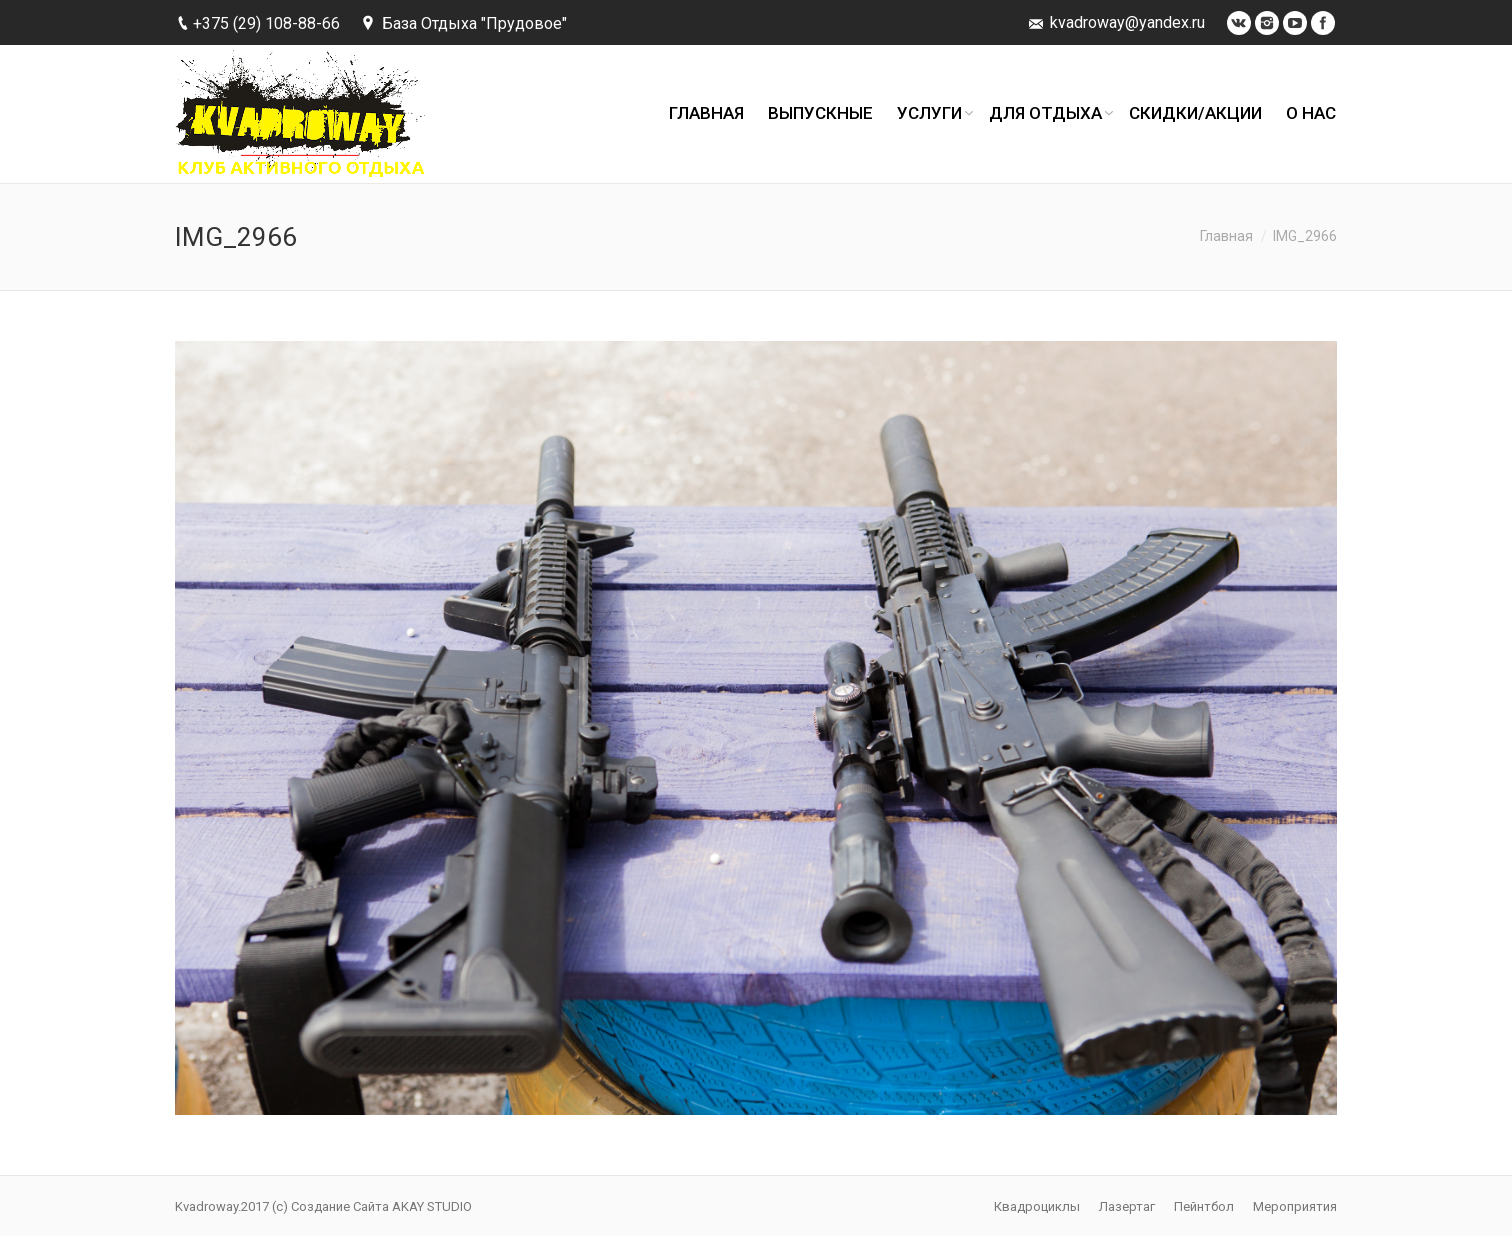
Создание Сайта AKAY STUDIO (381, 1206)
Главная (1226, 236)
